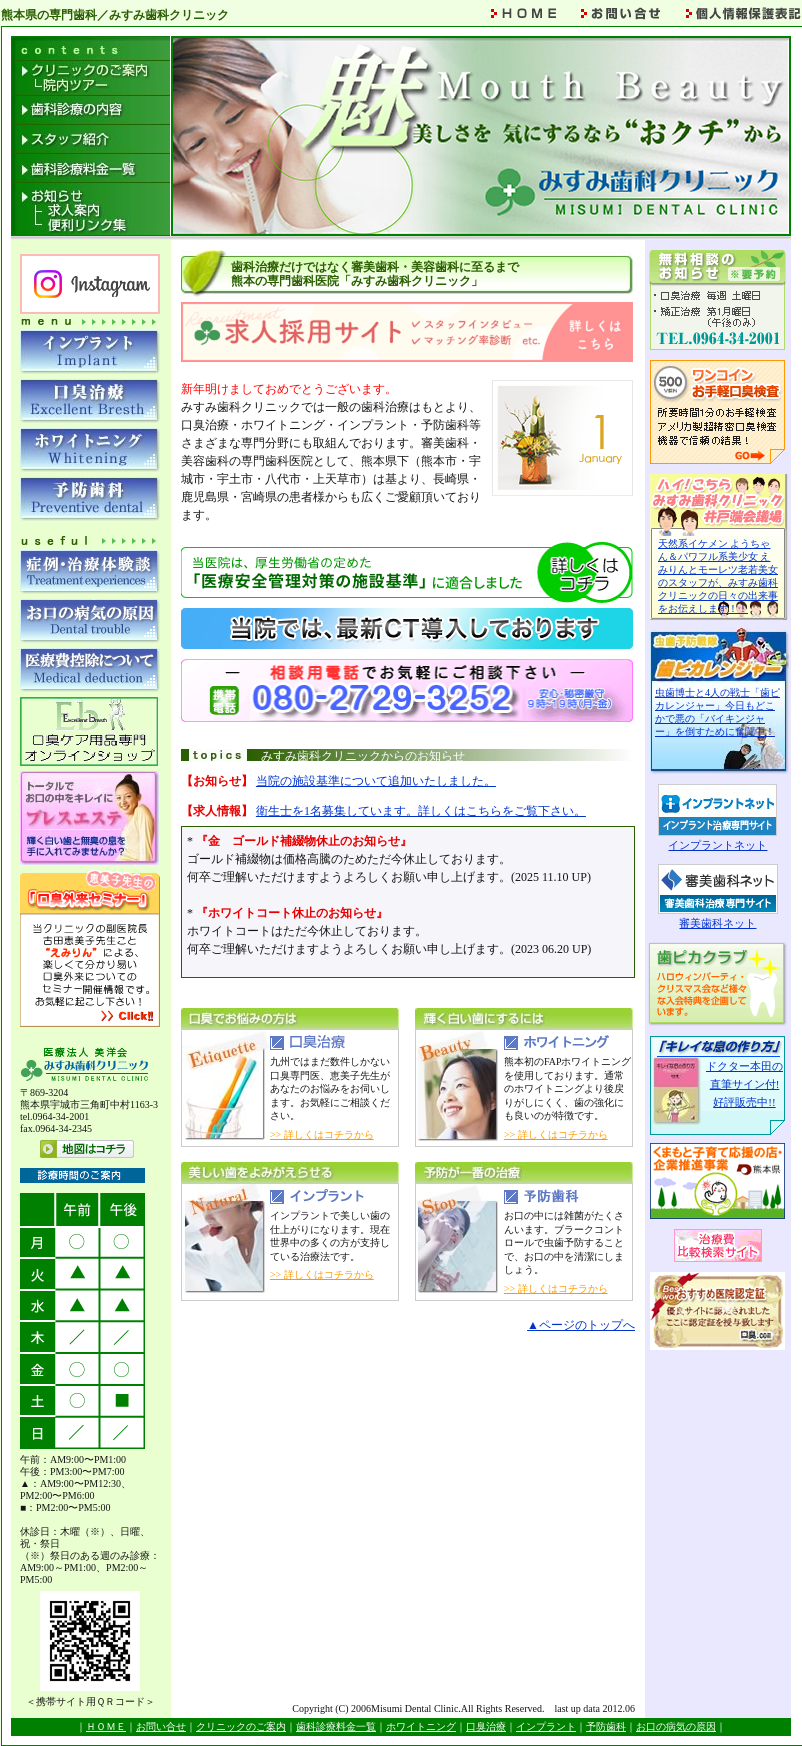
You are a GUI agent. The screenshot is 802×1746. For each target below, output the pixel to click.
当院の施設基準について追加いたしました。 (376, 781)
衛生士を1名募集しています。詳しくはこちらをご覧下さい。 (421, 811)
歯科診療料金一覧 (336, 1726)
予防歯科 (606, 1726)
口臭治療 (486, 1726)
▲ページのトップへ (581, 1325)
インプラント (546, 1726)
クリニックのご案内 (241, 1726)
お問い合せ (161, 1726)
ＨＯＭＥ (106, 1726)
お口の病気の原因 (676, 1726)
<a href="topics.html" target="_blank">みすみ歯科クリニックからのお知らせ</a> (408, 902)
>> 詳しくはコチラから (322, 1134)
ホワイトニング (421, 1726)
